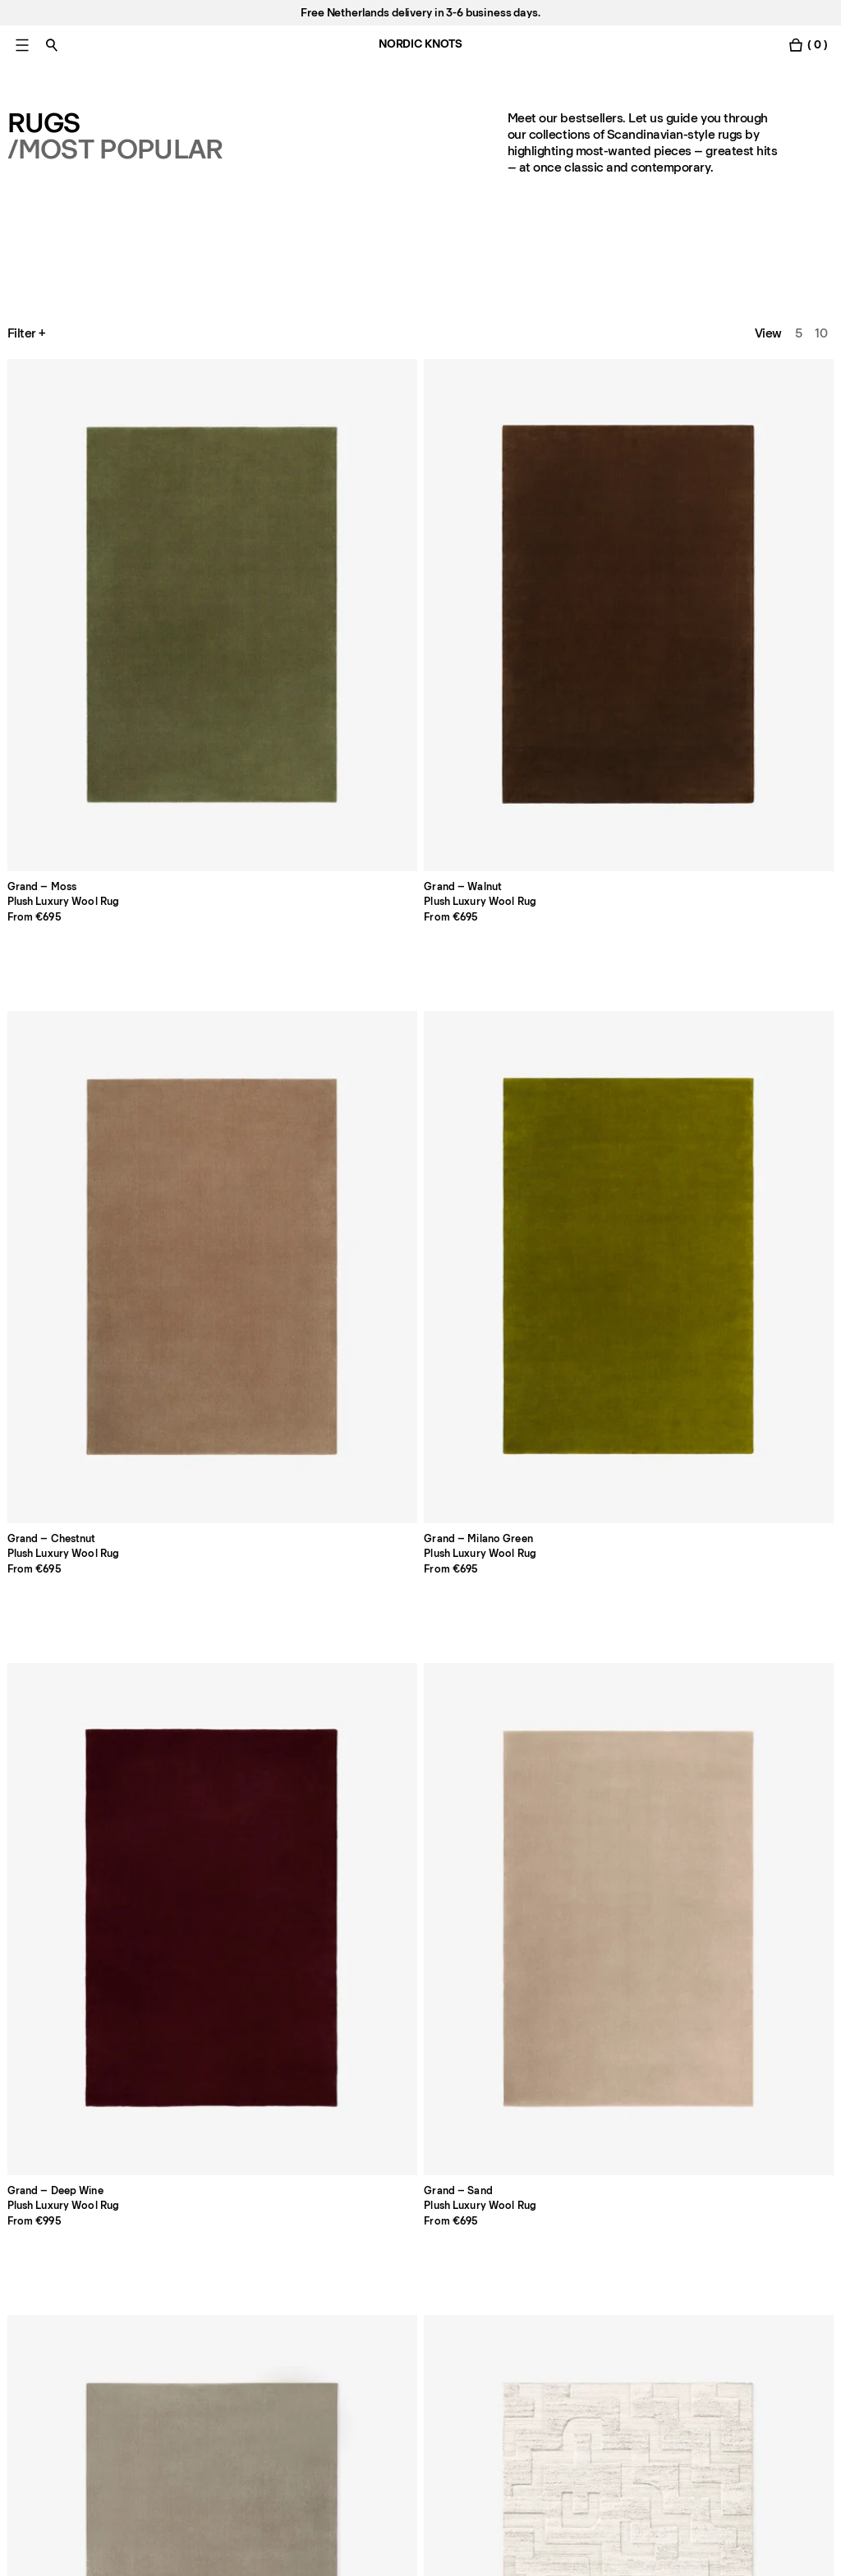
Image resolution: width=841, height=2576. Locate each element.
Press (190, 2311)
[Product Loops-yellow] (421, 1137)
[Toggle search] (52, 44)
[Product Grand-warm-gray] (254, 798)
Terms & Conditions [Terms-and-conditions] (563, 2311)
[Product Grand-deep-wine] (754, 458)
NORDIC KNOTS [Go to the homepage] (420, 44)
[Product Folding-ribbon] (254, 1477)
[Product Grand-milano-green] (588, 458)
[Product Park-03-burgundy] (87, 1137)
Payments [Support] (369, 2265)
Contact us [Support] (38, 2265)
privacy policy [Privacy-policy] (250, 2467)
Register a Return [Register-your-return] (390, 2311)
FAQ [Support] (353, 2242)
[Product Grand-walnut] (254, 458)
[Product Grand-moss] (87, 458)
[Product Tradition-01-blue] (588, 1816)
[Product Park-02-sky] (754, 798)
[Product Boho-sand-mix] (588, 798)
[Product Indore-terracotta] (421, 1477)
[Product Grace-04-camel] (588, 1137)
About (191, 2242)
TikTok (692, 2288)
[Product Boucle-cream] (754, 1816)
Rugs (43, 123)
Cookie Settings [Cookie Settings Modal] (552, 2288)
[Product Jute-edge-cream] (254, 1816)
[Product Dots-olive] (588, 1477)
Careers (30, 2311)
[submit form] (314, 2419)
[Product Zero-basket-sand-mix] (421, 1816)
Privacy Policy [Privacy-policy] (547, 2242)
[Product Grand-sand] (87, 798)
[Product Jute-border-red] (87, 1816)
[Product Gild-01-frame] (87, 1477)
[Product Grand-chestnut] (421, 458)
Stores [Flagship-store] (25, 2288)
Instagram (702, 2265)
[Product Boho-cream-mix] (421, 798)
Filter (28, 333)
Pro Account (42, 2242)
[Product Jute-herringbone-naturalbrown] (754, 1477)
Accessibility (543, 2334)
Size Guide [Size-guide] (204, 2265)
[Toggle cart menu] (807, 44)
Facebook (702, 2242)
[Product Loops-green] (254, 1137)
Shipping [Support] (366, 2288)
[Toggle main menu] (22, 44)
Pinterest (700, 2311)
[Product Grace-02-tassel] (754, 1137)
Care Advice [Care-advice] (209, 2288)
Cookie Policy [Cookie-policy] (546, 2265)
